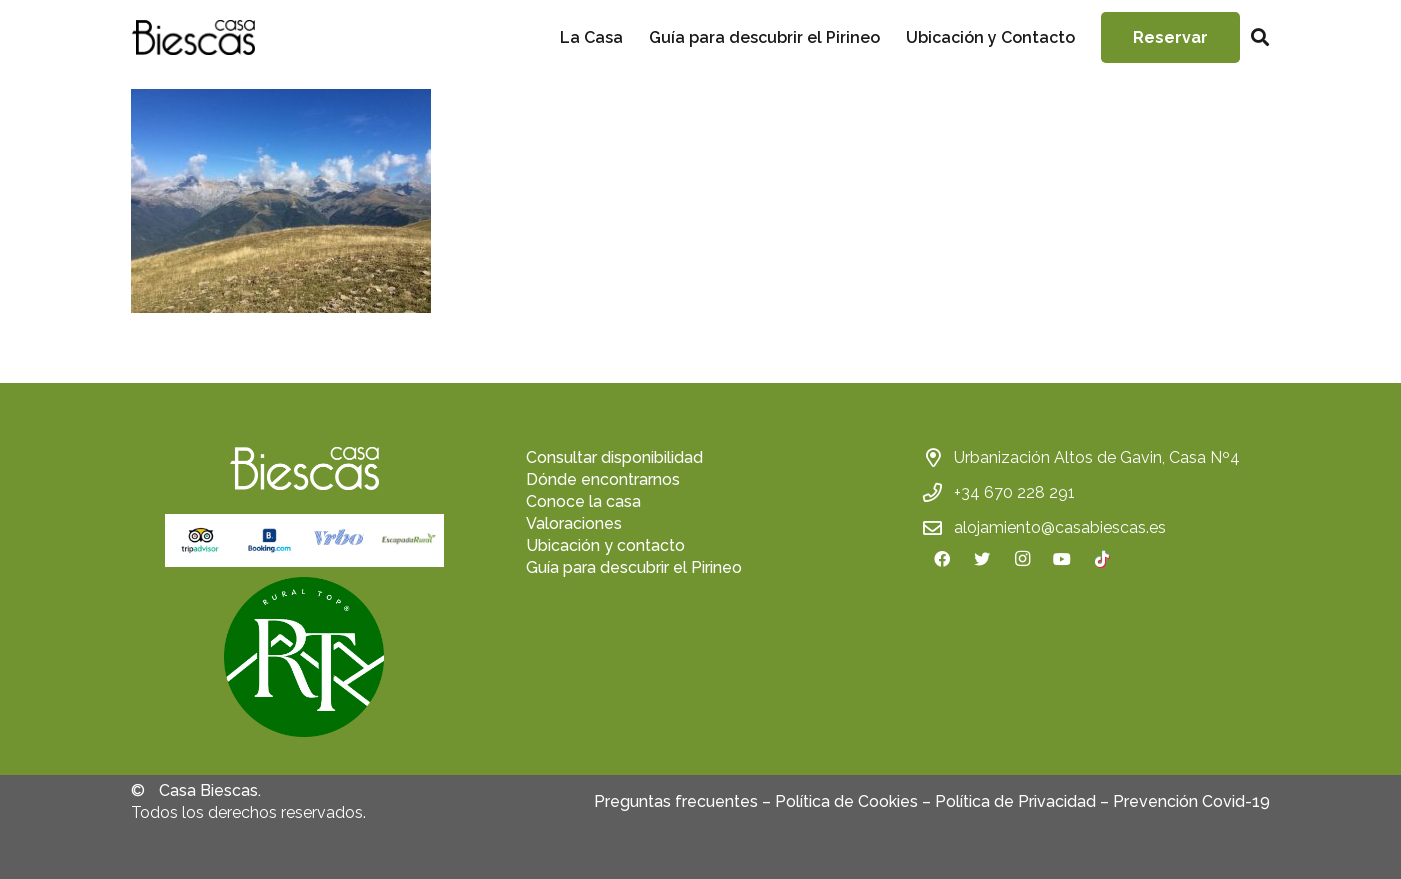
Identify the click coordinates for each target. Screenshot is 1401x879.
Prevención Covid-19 (1191, 801)
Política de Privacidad (1015, 801)
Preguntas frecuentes (676, 801)
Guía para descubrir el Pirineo (634, 567)
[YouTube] (1062, 559)
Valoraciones (574, 523)
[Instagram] (1022, 559)
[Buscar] (1260, 37)
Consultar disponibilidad (614, 457)
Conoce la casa (583, 501)
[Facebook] (942, 559)
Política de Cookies (846, 801)
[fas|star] (304, 660)
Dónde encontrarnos (603, 479)
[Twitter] (982, 559)
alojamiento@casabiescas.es (1060, 527)
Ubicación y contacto (605, 545)
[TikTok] (1102, 559)
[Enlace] (193, 37)
